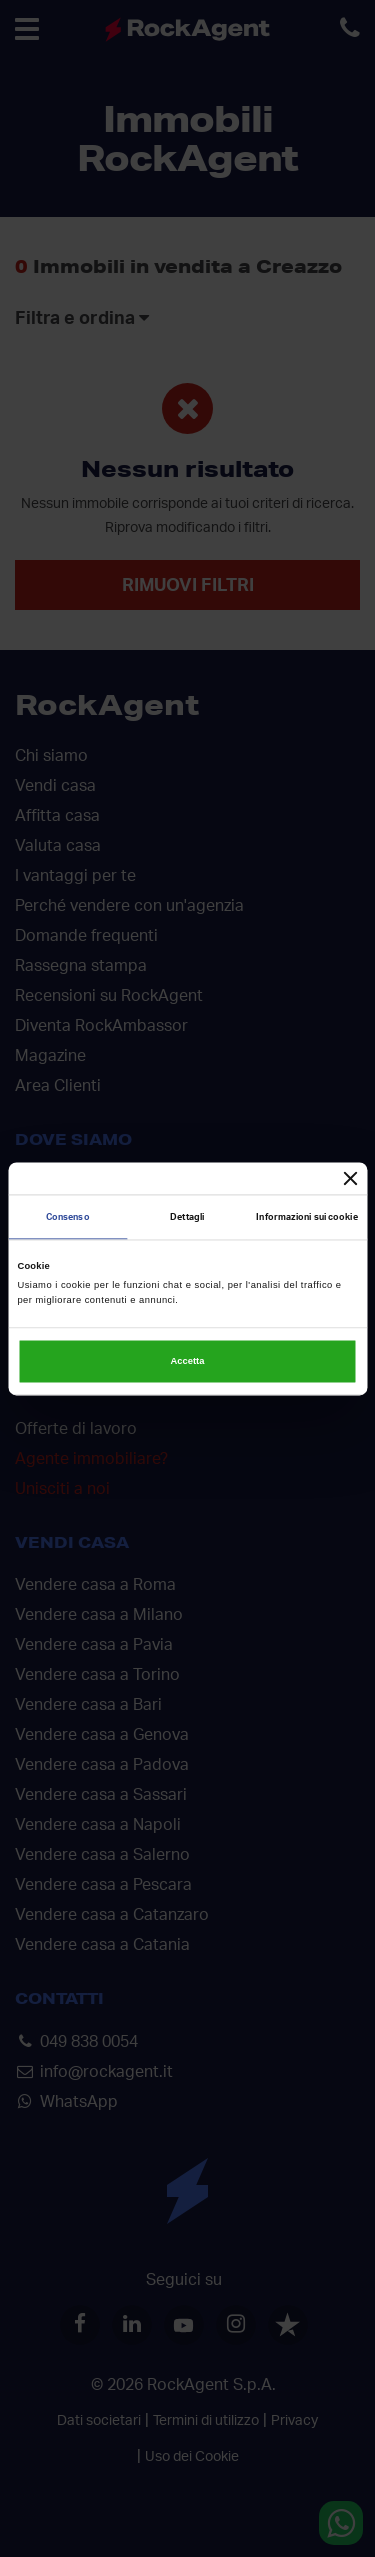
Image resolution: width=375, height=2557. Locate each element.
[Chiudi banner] (351, 1178)
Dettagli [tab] (187, 1217)
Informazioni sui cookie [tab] (306, 1217)
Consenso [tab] (68, 1217)
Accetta (188, 1361)
